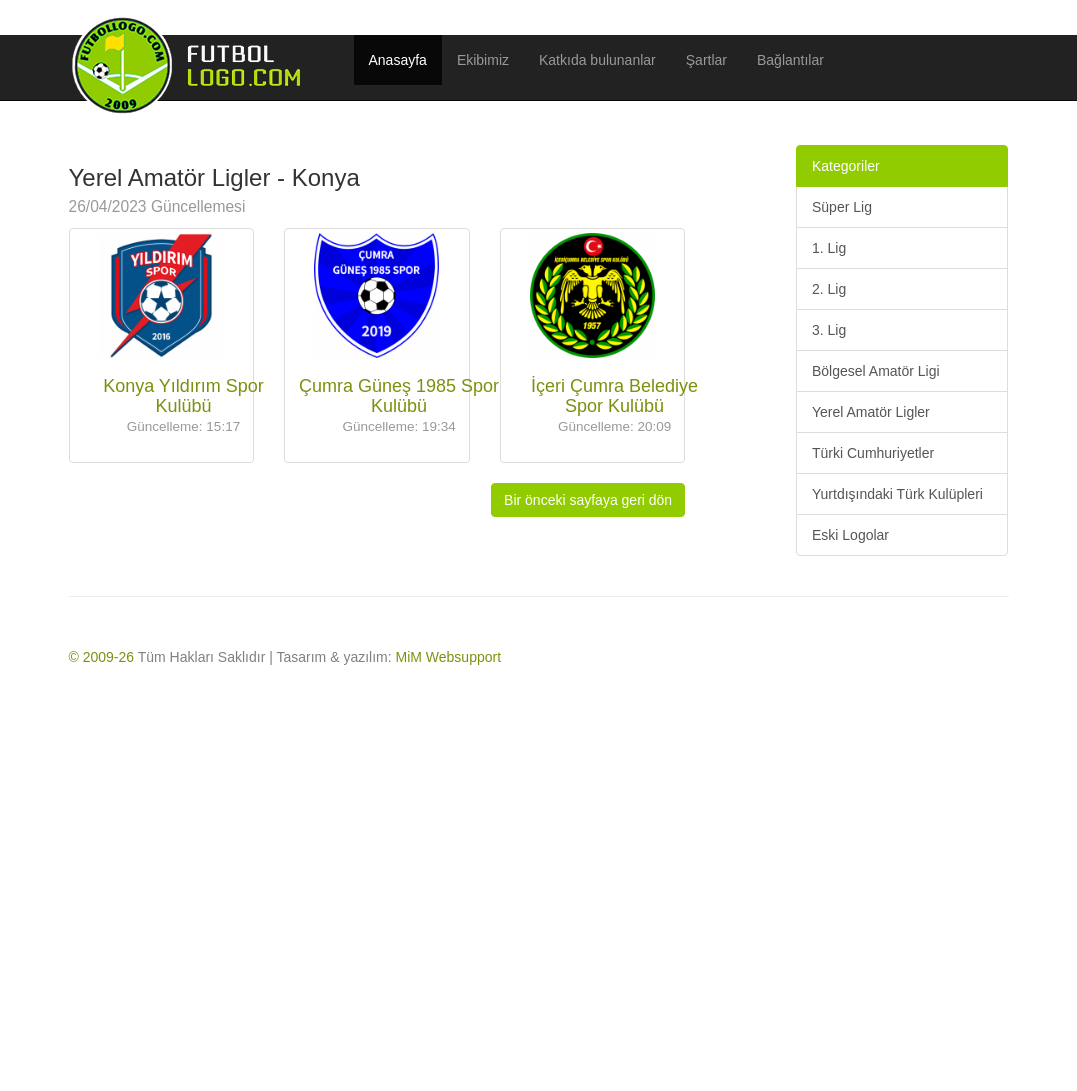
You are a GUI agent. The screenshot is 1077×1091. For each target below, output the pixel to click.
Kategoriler (846, 166)
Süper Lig (842, 207)
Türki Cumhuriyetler (873, 453)
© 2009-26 (102, 657)
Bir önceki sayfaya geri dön (588, 500)
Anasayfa (398, 60)
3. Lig (829, 330)
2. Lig (829, 289)
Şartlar (706, 60)
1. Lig (829, 248)
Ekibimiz (483, 60)
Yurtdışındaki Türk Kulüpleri (897, 494)
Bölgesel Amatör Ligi (876, 371)
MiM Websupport (449, 657)
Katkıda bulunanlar (597, 60)
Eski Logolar (850, 535)
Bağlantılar (790, 60)
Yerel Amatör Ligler (871, 412)
